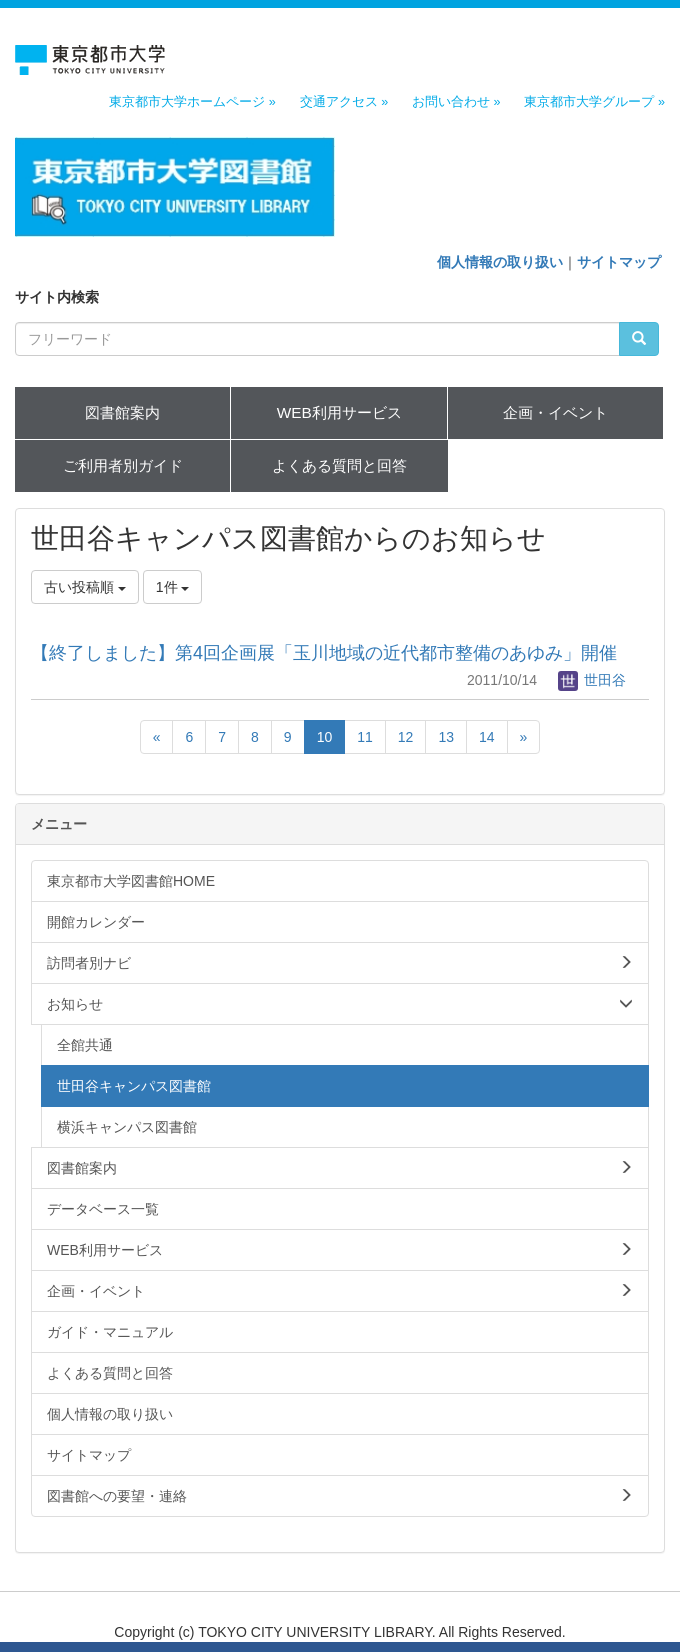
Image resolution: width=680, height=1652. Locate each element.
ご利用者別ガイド (123, 465)
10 (325, 737)
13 (446, 737)
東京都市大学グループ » (594, 102)
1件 (173, 587)
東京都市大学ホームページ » (192, 102)
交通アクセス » (344, 102)
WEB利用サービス (339, 412)
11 (365, 737)
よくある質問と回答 (339, 465)
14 (487, 737)
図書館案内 (122, 412)
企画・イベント (555, 412)
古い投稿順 (85, 587)
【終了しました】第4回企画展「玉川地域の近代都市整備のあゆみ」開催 (324, 653)
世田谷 (592, 680)
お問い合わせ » (456, 102)
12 (406, 737)
